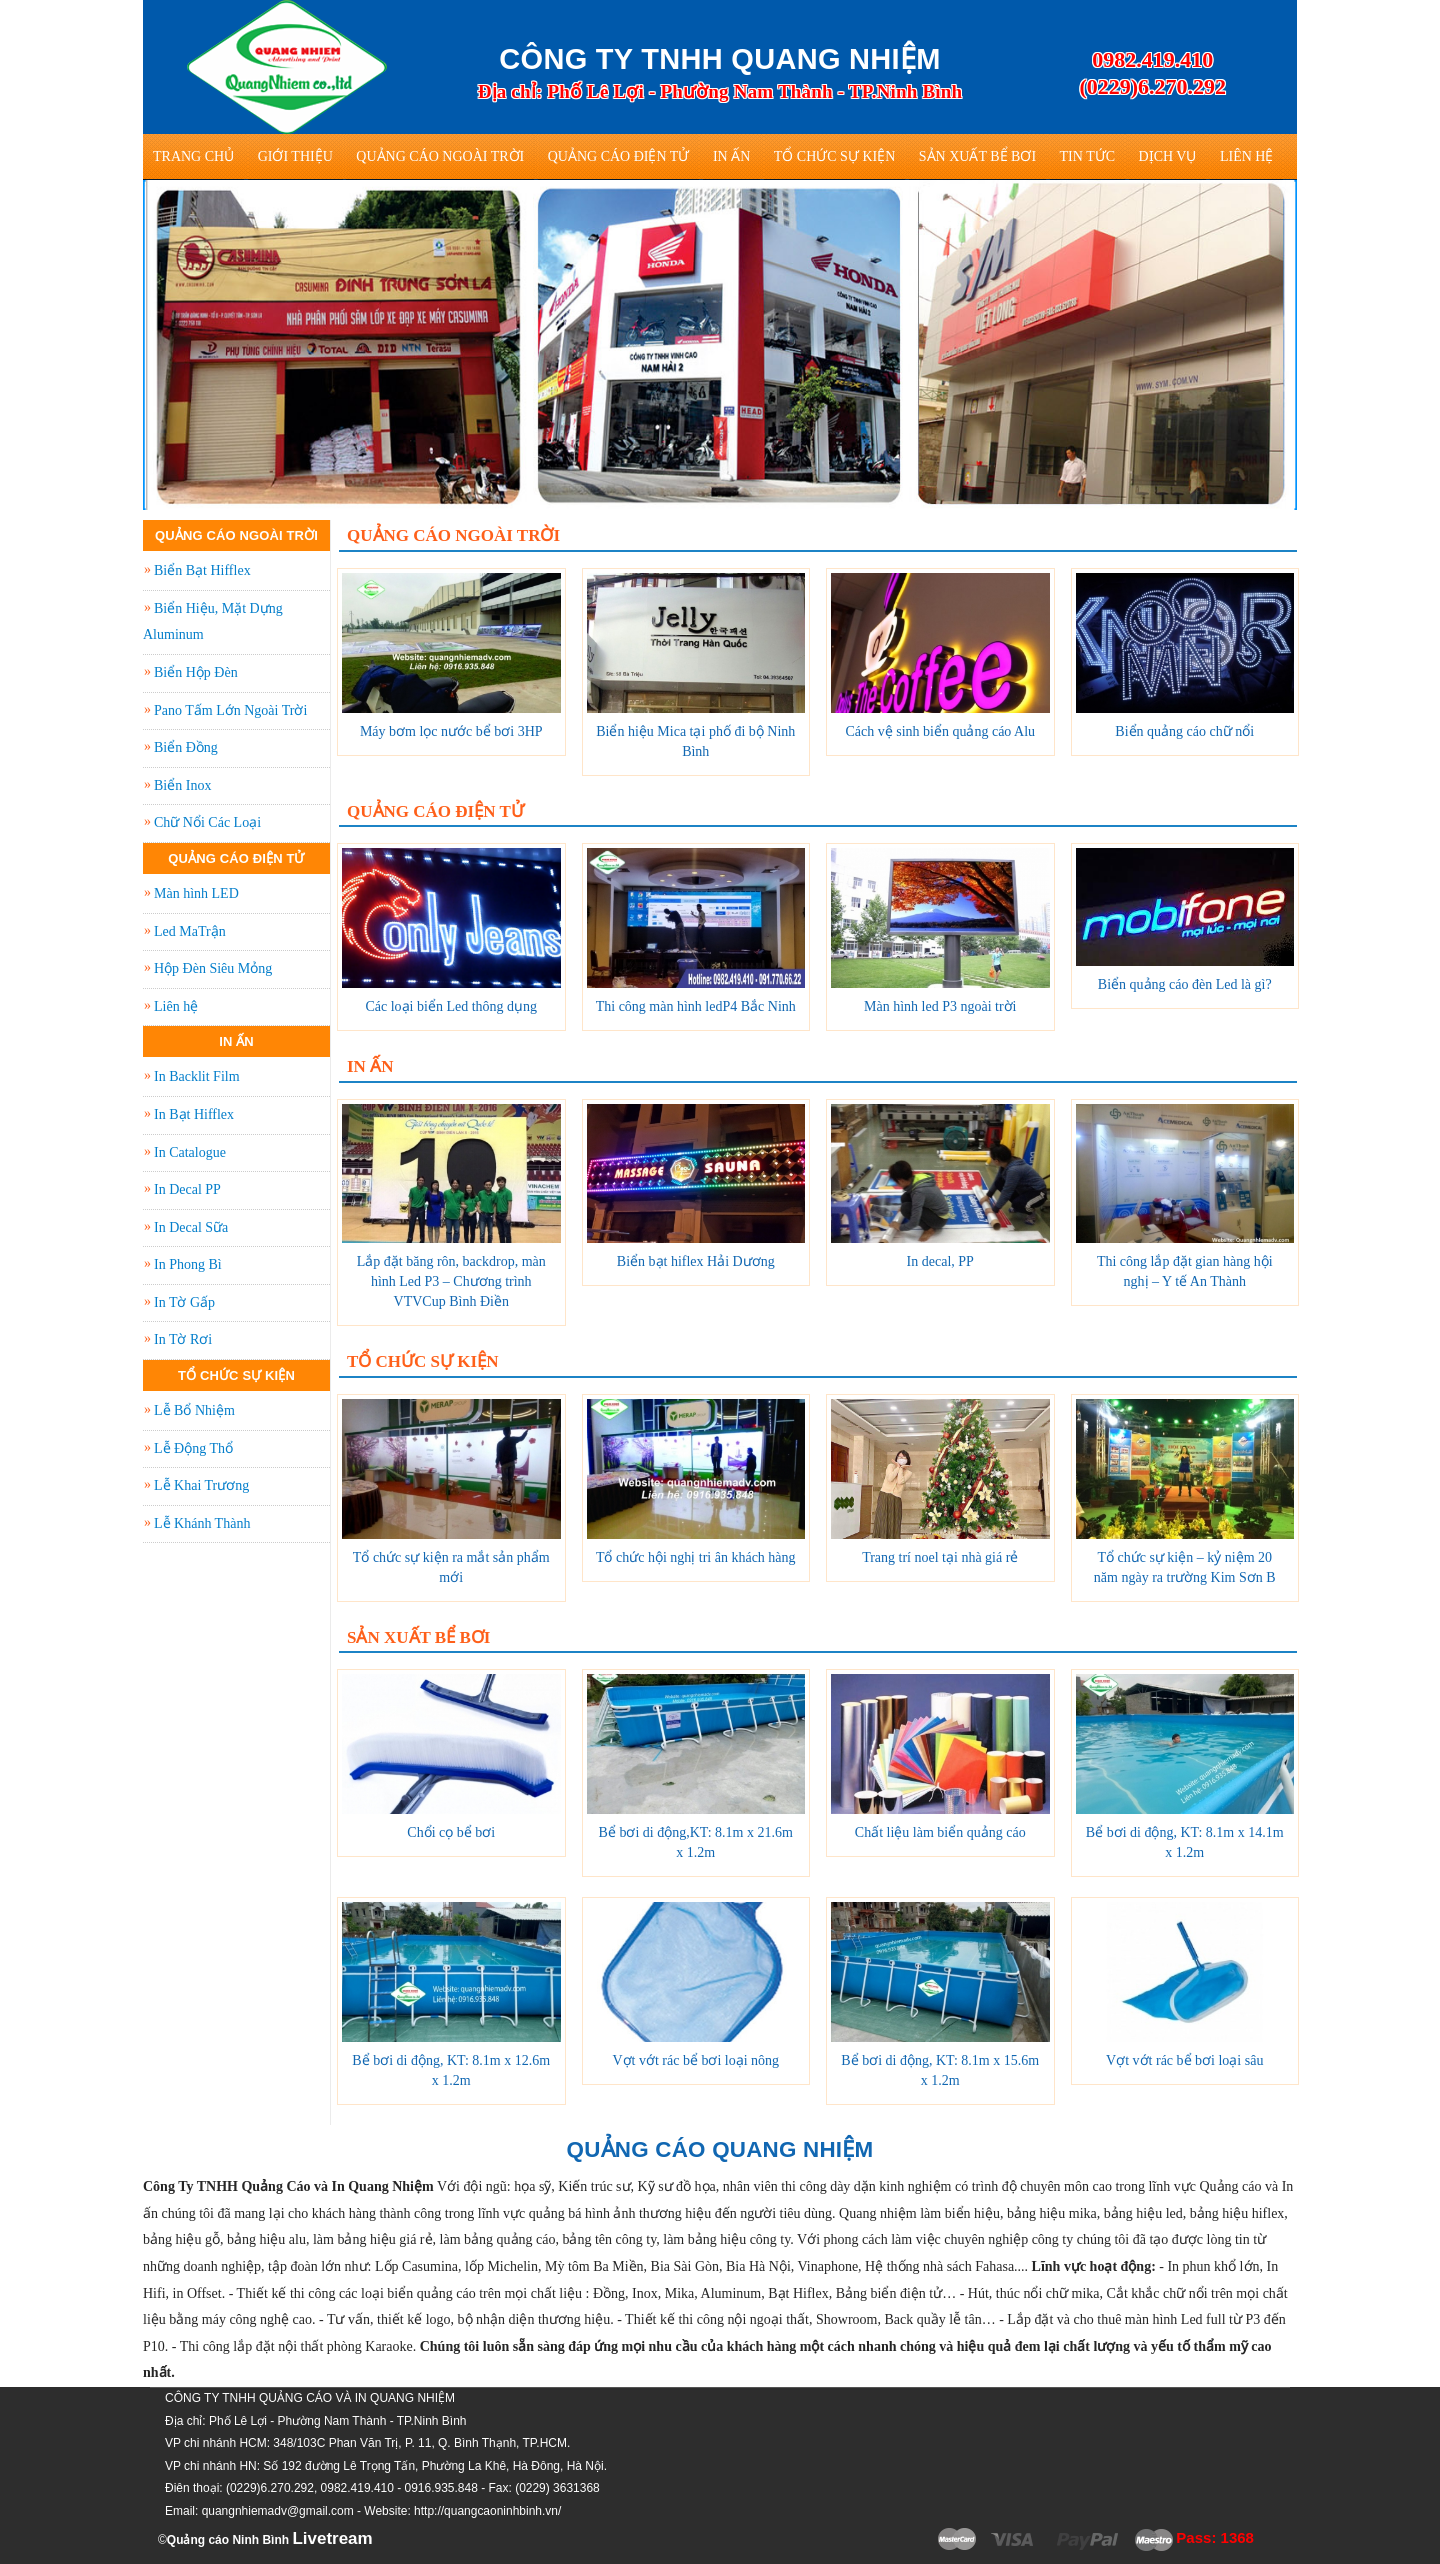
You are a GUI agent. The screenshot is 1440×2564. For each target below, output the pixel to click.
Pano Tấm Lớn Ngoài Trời (230, 710)
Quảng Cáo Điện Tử (619, 156)
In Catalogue (190, 1152)
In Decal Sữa (191, 1227)
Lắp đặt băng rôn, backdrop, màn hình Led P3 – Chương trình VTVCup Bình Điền (451, 1281)
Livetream (332, 2538)
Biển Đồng (186, 747)
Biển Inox (182, 785)
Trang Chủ (193, 156)
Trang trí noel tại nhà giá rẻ (940, 1557)
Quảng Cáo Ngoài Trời (440, 156)
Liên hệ (1247, 156)
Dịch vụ (1168, 156)
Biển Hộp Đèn (196, 672)
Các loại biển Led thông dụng (451, 1006)
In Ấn (731, 156)
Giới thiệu (295, 156)
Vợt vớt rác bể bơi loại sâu (1184, 2060)
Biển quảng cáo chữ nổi (1184, 731)
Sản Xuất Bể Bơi (977, 156)
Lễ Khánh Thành (202, 1523)
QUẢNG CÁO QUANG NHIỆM (720, 2149)
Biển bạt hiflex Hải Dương (696, 1261)
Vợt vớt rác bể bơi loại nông (695, 2060)
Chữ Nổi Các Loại (207, 822)
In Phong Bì (188, 1264)
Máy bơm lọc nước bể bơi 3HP (451, 731)
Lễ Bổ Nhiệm (194, 1410)
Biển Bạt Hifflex (202, 570)
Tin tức (1087, 156)
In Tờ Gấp (184, 1302)
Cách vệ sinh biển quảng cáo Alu (940, 731)
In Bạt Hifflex (194, 1114)
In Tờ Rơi (183, 1339)
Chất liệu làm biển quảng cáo (940, 1832)
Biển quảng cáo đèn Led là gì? (1185, 984)
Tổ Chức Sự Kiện (835, 156)
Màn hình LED (196, 893)
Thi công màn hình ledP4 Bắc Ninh (696, 1006)
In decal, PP (940, 1261)
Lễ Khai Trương (201, 1485)
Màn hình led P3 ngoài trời (940, 1006)
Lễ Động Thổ (193, 1448)
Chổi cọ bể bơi (451, 1832)
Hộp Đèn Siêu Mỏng (213, 968)
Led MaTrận (190, 931)
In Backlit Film (197, 1076)
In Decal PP (187, 1189)
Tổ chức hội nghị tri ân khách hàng (696, 1557)
